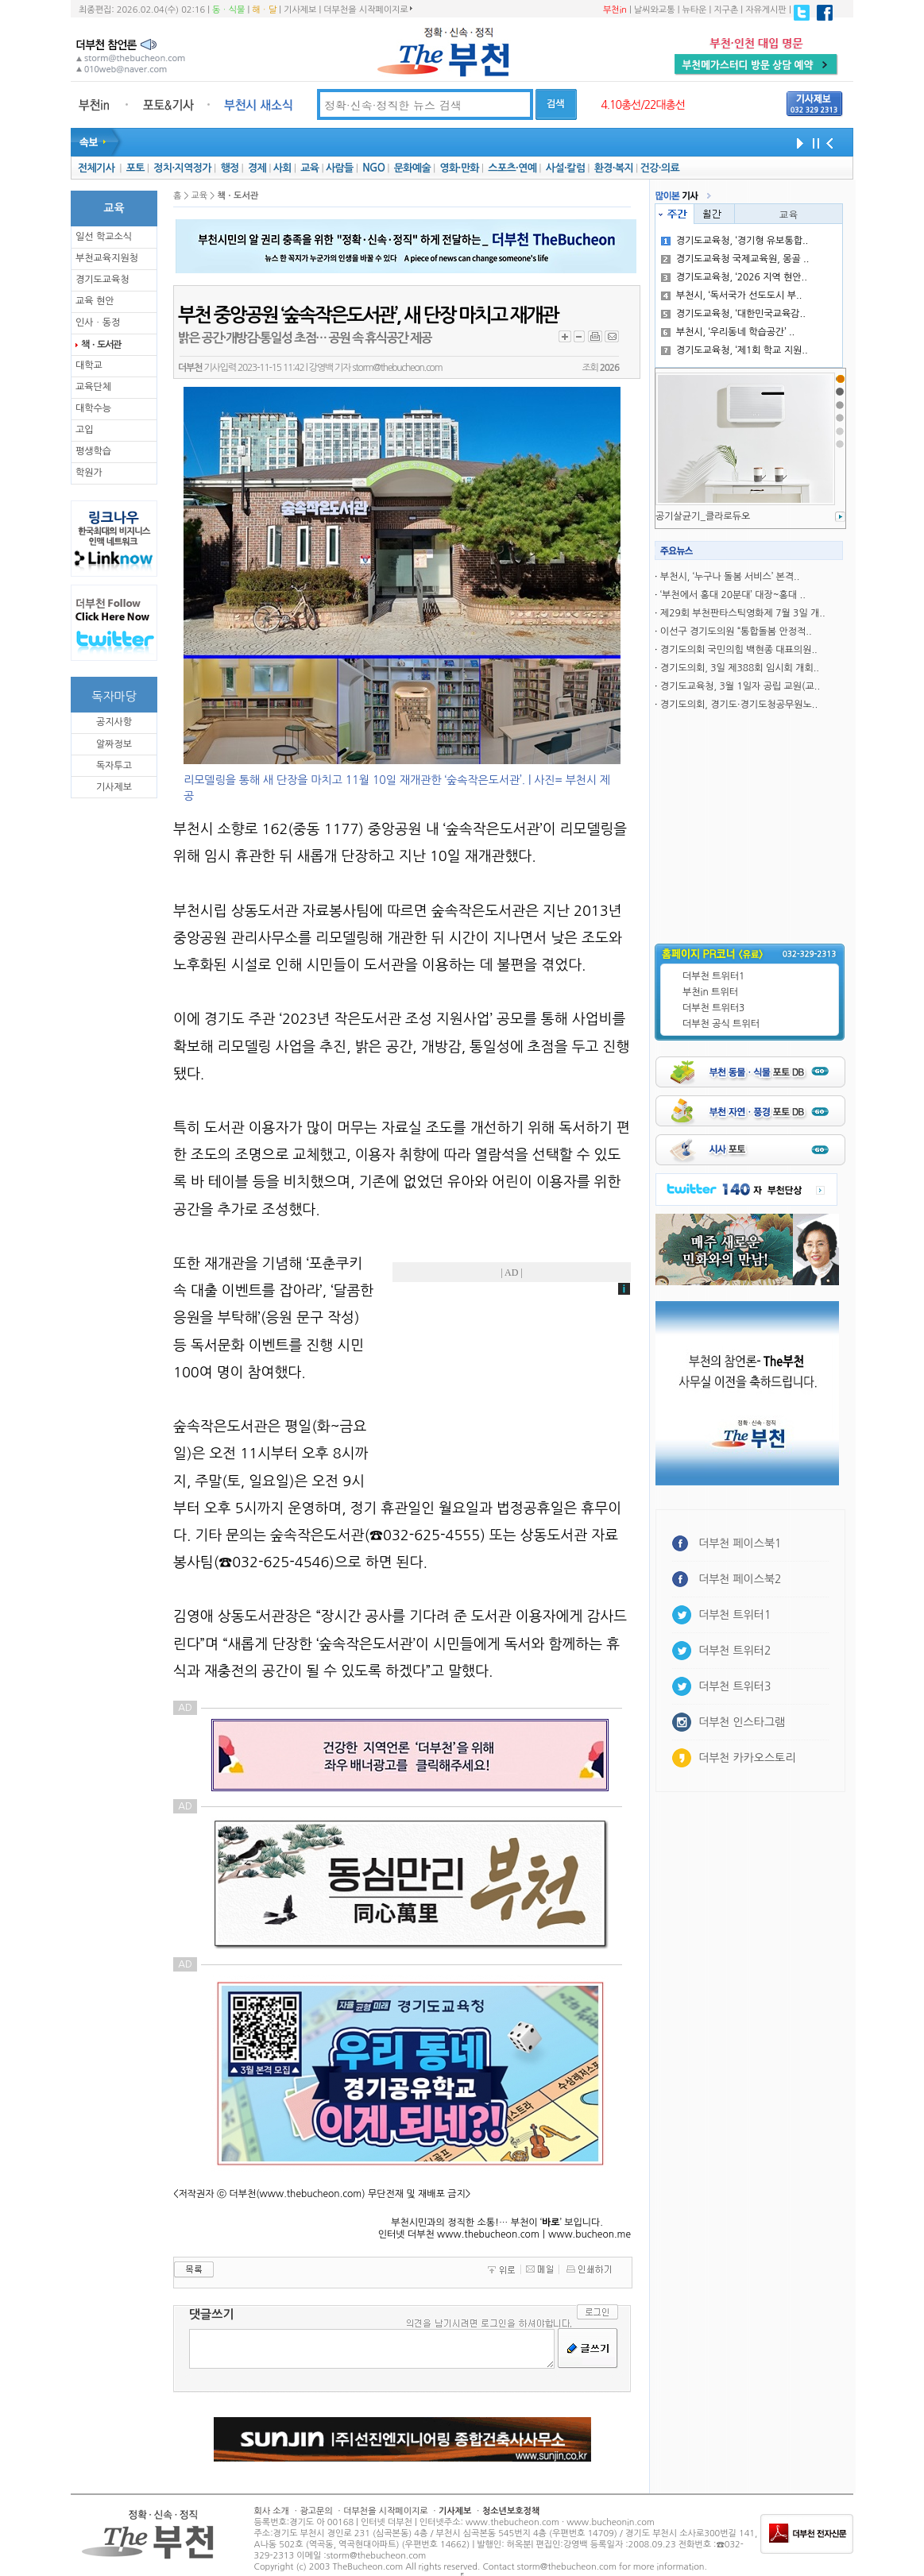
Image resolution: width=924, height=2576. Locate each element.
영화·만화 (458, 168)
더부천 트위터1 (713, 976)
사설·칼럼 (565, 168)
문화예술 (412, 168)
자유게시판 (766, 10)
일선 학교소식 (103, 236)
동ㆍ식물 (228, 10)
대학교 (88, 365)
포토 (135, 168)
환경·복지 (613, 168)
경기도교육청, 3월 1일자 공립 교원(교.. (740, 686)
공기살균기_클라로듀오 (702, 516)
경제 (257, 168)
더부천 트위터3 (713, 1008)
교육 (309, 168)
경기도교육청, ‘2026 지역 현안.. (734, 277)
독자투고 (114, 765)
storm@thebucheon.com (397, 368)
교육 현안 (94, 301)
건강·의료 (659, 168)
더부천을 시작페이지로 (367, 9)
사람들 (340, 168)
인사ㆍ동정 (97, 322)
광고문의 (316, 2511)
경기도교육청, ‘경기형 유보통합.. (735, 240)
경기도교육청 (102, 279)
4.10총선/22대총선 (643, 104)
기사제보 (300, 10)
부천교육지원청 (106, 258)
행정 (229, 168)
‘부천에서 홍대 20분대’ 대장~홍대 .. (733, 595)
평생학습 (93, 451)
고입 (84, 429)
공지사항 (114, 722)
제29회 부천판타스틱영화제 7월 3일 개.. (742, 613)
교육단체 (93, 387)
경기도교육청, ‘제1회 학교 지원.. (734, 350)
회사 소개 (271, 2511)
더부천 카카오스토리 (746, 1757)
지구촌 (725, 10)
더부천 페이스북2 (740, 1579)
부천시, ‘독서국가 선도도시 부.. (731, 295)
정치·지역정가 (182, 168)
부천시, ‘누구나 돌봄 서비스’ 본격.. (729, 576)
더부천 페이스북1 (740, 1543)
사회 (282, 168)
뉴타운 (694, 10)
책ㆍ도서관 (101, 345)
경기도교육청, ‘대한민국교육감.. (733, 314)
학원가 (88, 472)
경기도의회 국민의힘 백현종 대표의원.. (739, 650)
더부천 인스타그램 (741, 1722)
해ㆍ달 (264, 10)
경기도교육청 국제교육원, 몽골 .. (735, 259)
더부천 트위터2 (734, 1650)
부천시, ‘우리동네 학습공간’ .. (728, 332)
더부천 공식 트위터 (721, 1024)
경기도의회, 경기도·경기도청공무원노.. (739, 704)
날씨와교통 (654, 10)
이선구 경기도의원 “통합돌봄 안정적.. (736, 631)
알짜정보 (114, 744)
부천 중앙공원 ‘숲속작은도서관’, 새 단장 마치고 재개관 (368, 315)
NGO (373, 168)
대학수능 (93, 408)
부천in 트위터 (710, 992)
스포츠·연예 (512, 168)
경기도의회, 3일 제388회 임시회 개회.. (739, 668)
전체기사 (96, 168)
